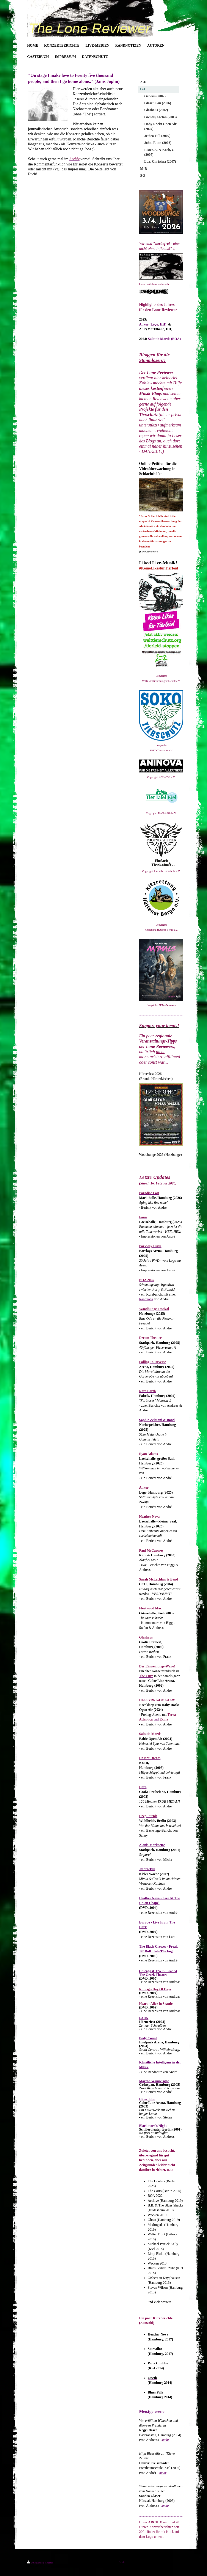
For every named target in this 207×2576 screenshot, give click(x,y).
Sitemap (49, 2562)
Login (122, 2562)
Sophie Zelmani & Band (157, 1420)
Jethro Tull (147, 1869)
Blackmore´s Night (153, 2126)
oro (144, 1787)
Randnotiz (146, 1299)
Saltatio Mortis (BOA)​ (164, 339)
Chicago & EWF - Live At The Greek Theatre (158, 1973)
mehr (165, 2440)
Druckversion (35, 2562)
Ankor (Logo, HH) (152, 324)
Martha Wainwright (154, 2081)
